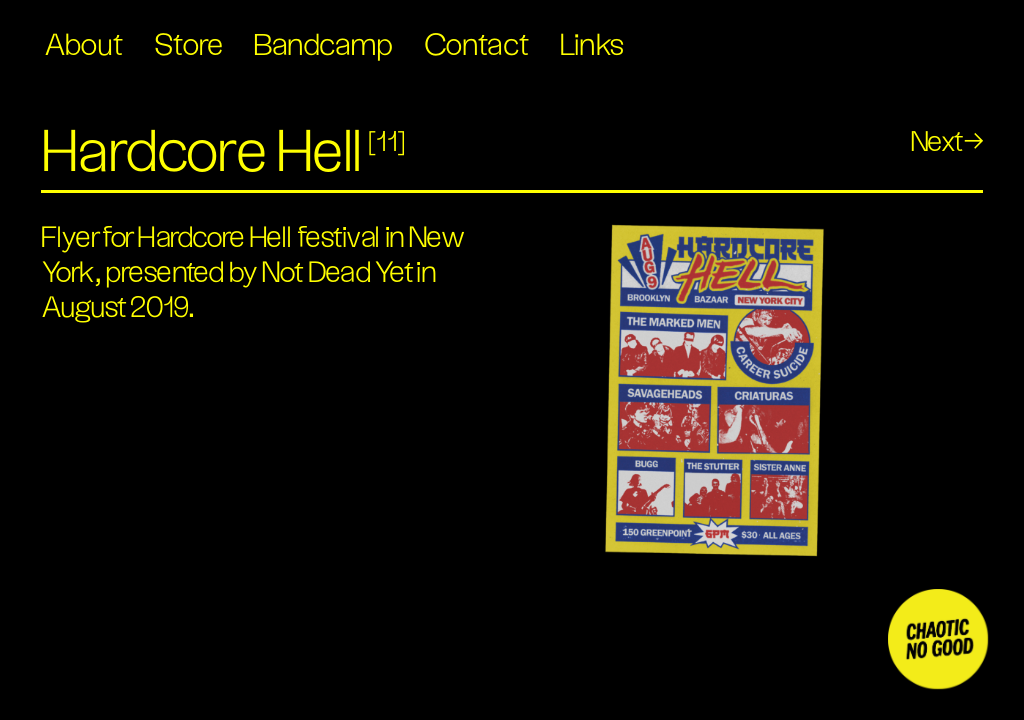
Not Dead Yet (337, 273)
